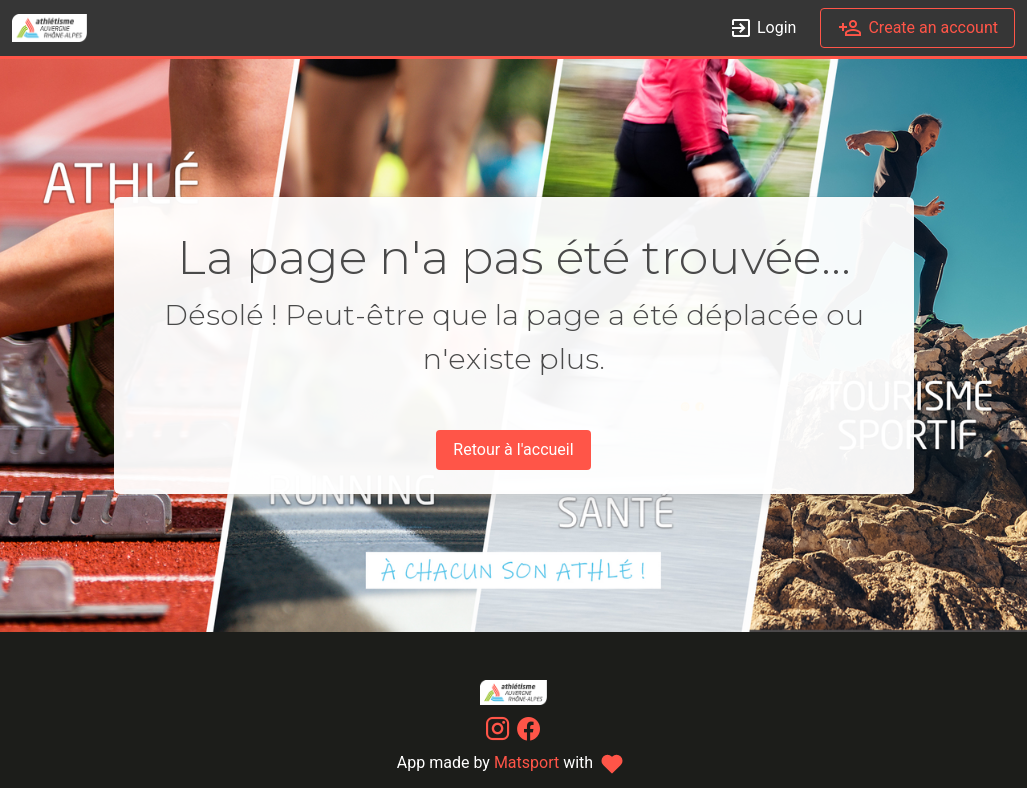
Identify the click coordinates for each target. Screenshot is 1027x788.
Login (762, 28)
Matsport (526, 762)
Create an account (917, 28)
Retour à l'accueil (513, 449)
